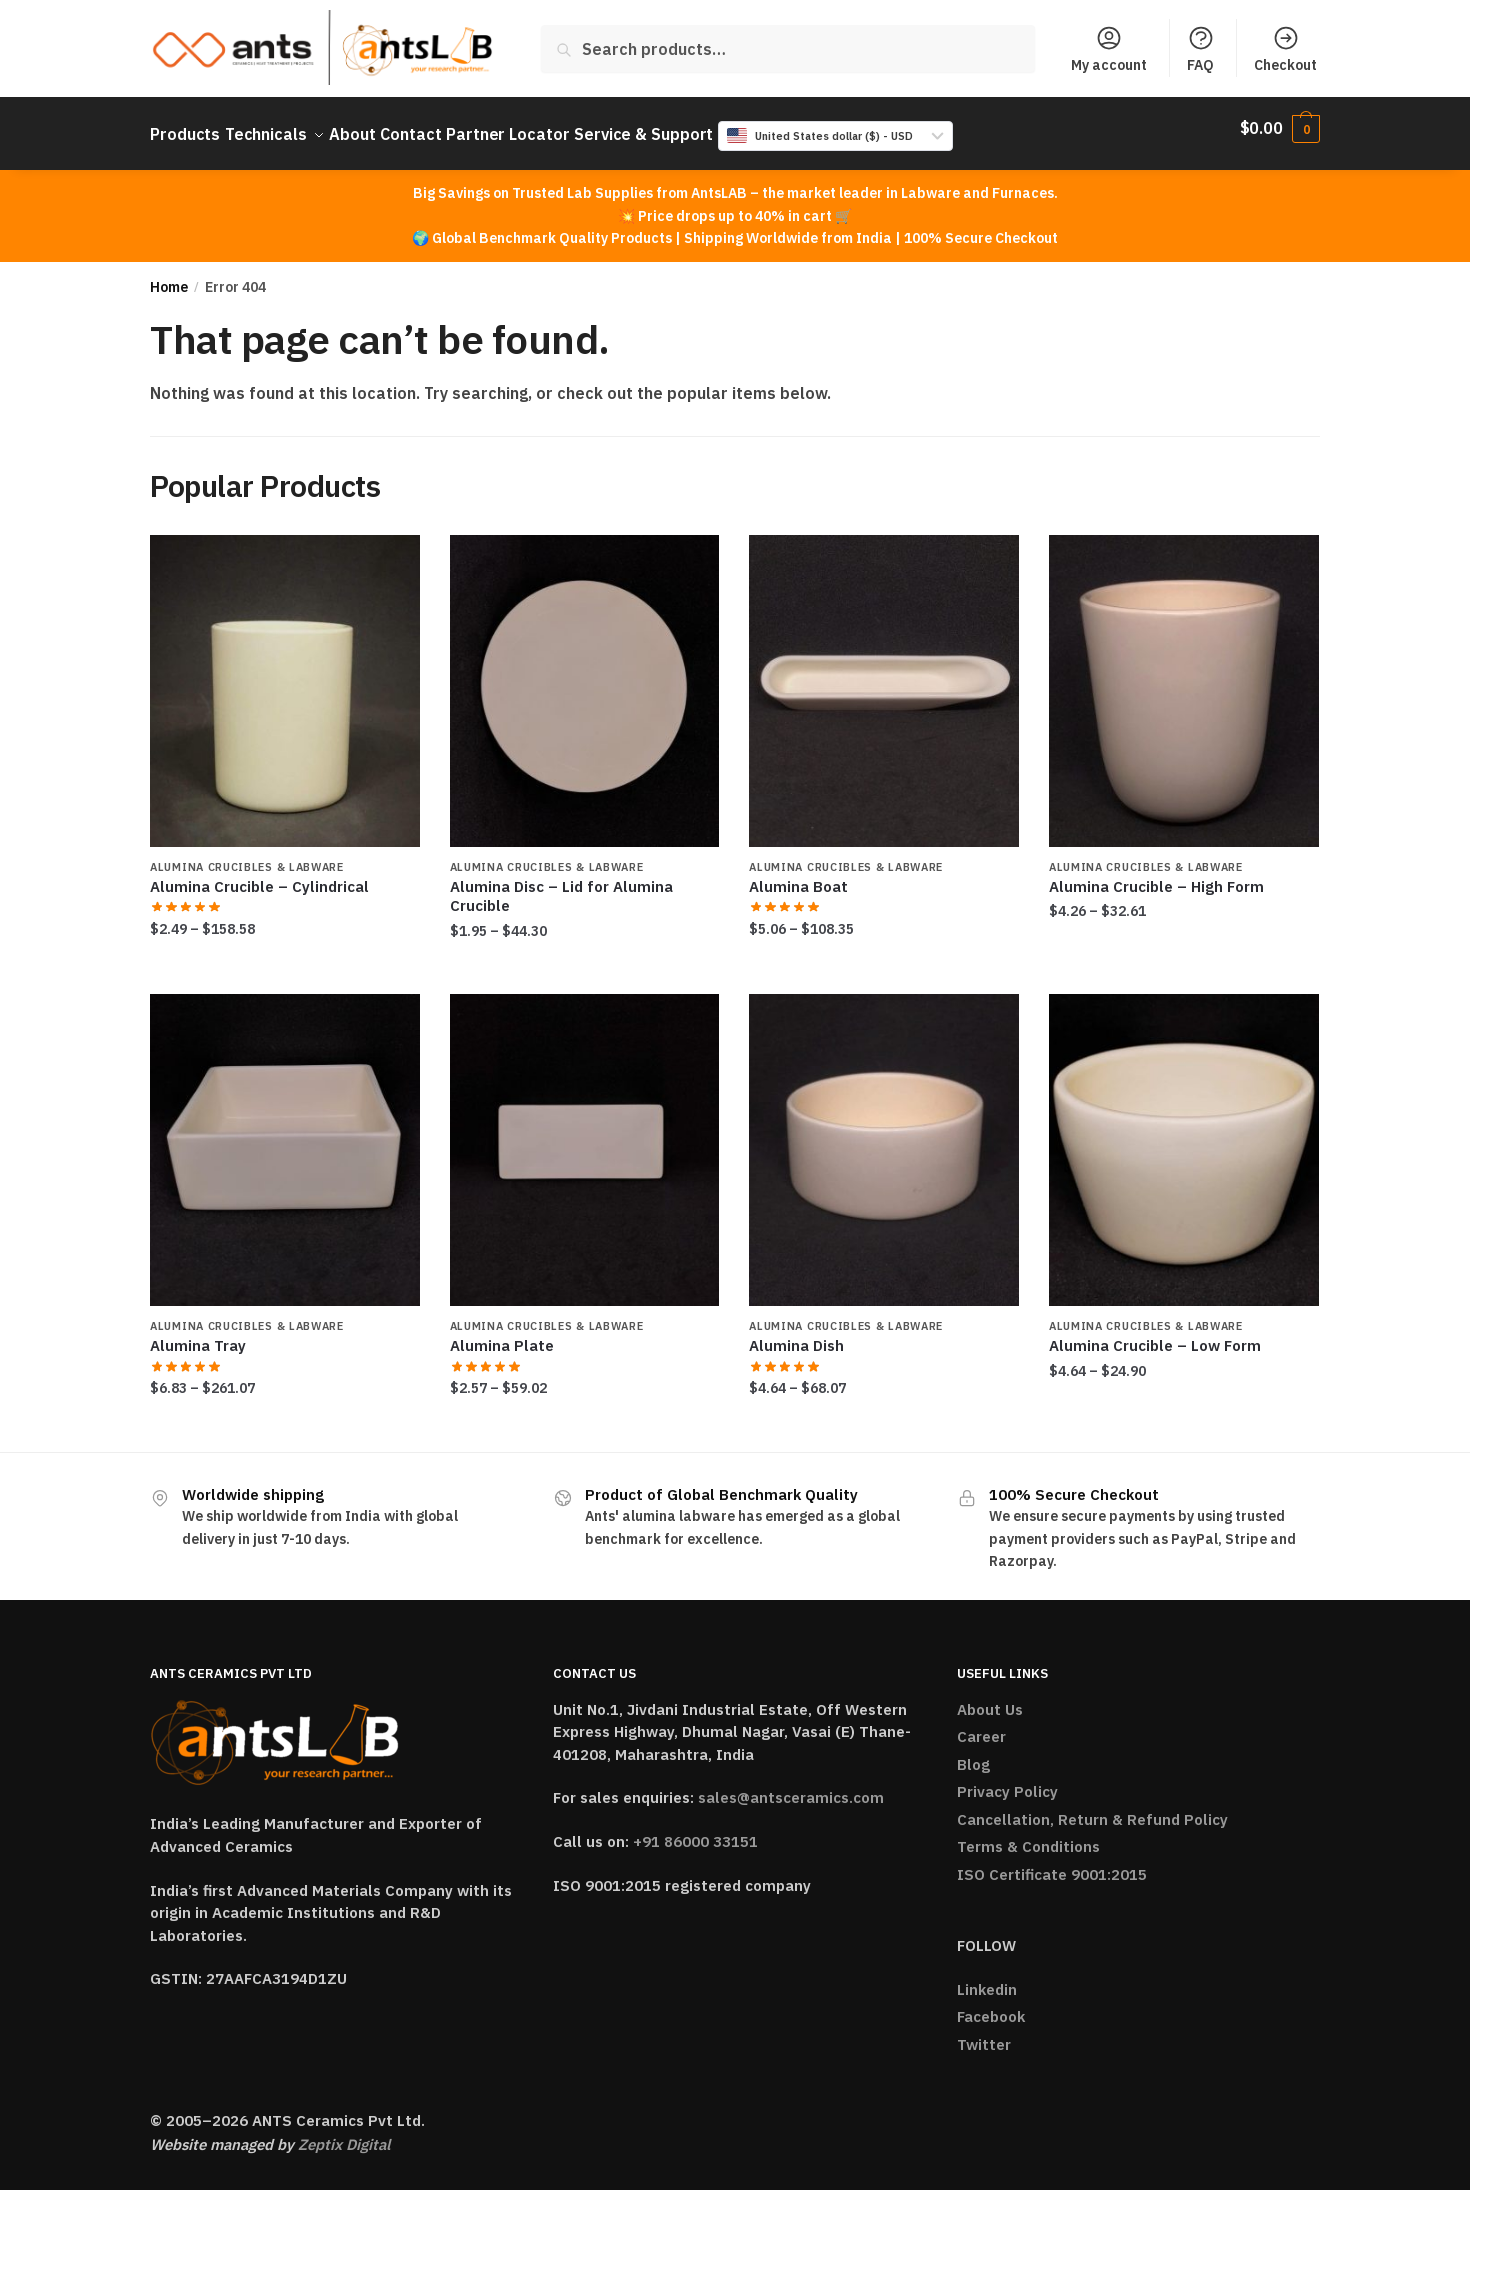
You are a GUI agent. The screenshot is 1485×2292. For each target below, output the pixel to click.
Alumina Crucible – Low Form (1155, 1333)
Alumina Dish (796, 1333)
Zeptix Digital (344, 2132)
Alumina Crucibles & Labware (247, 855)
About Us (990, 1697)
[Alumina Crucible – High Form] (1184, 679)
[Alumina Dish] (884, 1138)
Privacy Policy (1007, 1779)
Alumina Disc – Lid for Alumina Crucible (561, 884)
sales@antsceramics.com (791, 1785)
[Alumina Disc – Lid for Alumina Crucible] (585, 679)
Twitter (984, 2032)
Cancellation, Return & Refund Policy (1092, 1807)
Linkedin (987, 1977)
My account (1109, 49)
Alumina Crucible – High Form (1156, 874)
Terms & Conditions (1028, 1834)
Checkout (1285, 49)
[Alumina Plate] (585, 1138)
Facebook (991, 2004)
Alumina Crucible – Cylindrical (259, 874)
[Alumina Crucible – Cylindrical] (285, 679)
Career (981, 1724)
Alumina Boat (798, 874)
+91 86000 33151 (695, 1829)
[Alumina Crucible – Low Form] (1184, 1138)
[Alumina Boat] (884, 679)
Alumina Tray (198, 1333)
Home (169, 275)
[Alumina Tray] (285, 1138)
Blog (973, 1752)
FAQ (1201, 49)
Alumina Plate (502, 1333)
